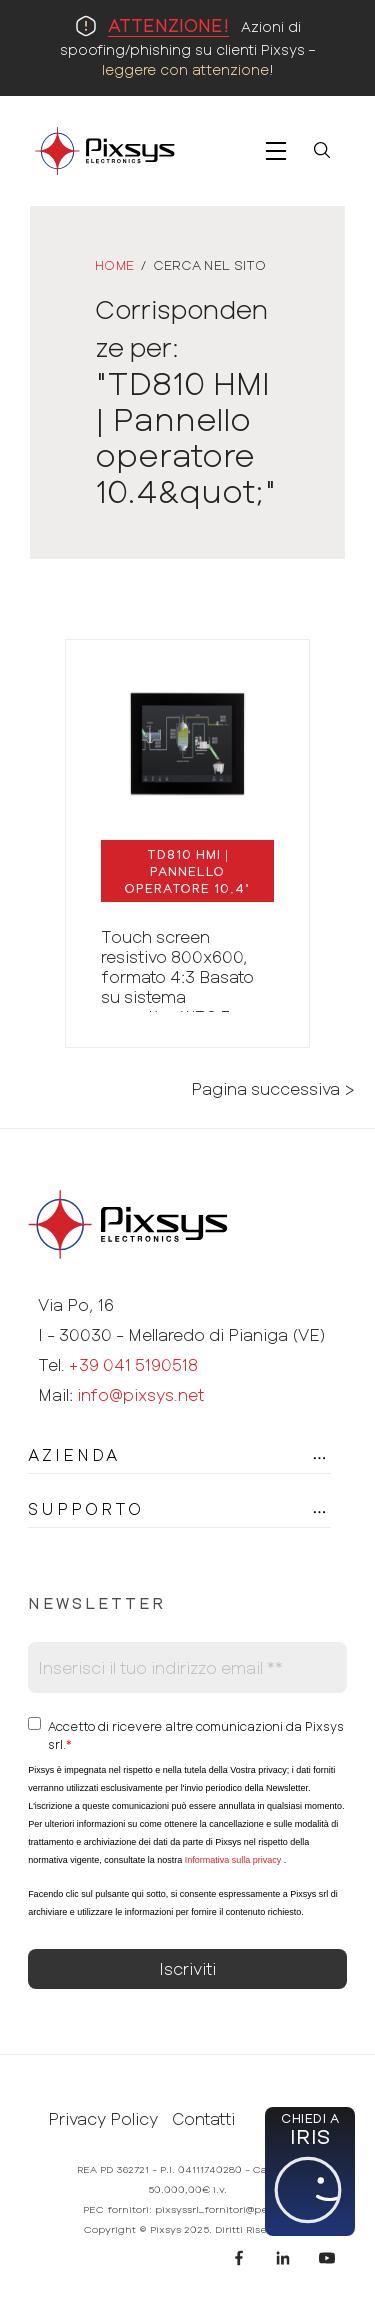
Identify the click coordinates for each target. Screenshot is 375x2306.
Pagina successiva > (273, 1089)
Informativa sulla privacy (233, 1860)
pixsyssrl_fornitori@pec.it (219, 2209)
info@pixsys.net (140, 1394)
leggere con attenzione (185, 69)
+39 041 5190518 (133, 1364)
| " (187, 871)
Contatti (203, 2119)
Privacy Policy (103, 2119)
